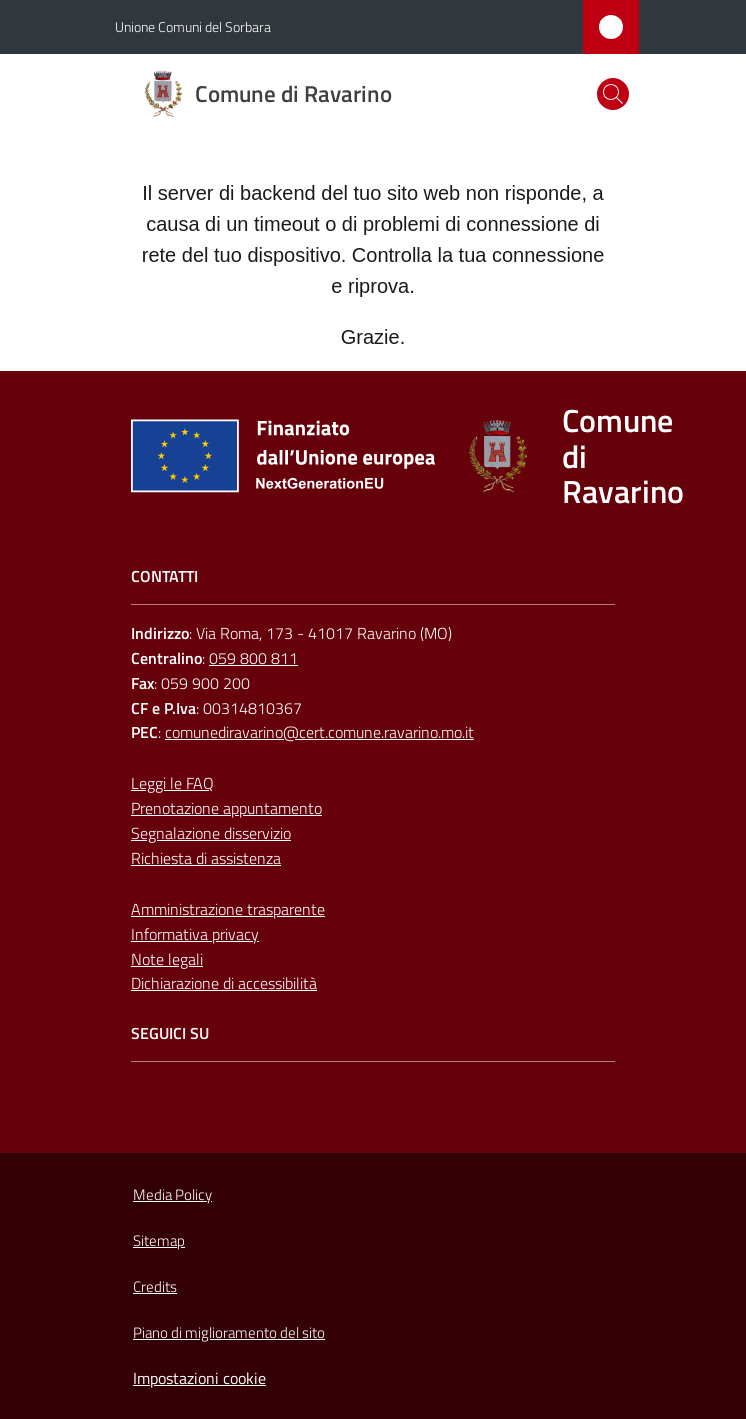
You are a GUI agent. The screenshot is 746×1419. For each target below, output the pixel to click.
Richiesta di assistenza (206, 858)
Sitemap (159, 1240)
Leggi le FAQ (172, 783)
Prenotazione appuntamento (226, 808)
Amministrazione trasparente (228, 909)
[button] (613, 94)
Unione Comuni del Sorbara (193, 26)
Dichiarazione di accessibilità (224, 983)
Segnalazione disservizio (211, 833)
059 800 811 (253, 658)
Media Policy (172, 1194)
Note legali (167, 959)
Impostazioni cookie (199, 1378)
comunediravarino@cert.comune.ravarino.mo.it (319, 732)
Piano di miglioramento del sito (229, 1332)
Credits (155, 1286)
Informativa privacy (195, 934)
